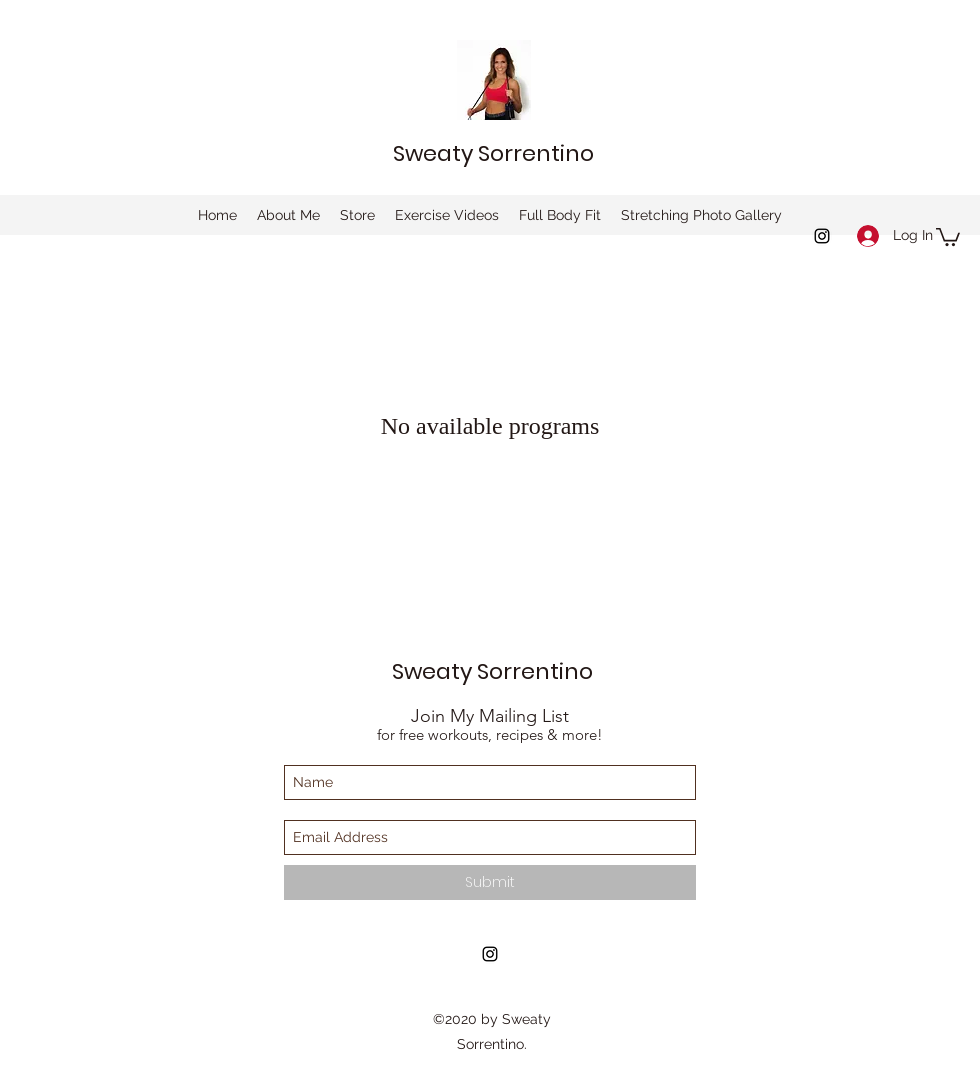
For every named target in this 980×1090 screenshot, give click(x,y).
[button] (948, 236)
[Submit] (490, 882)
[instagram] (822, 236)
